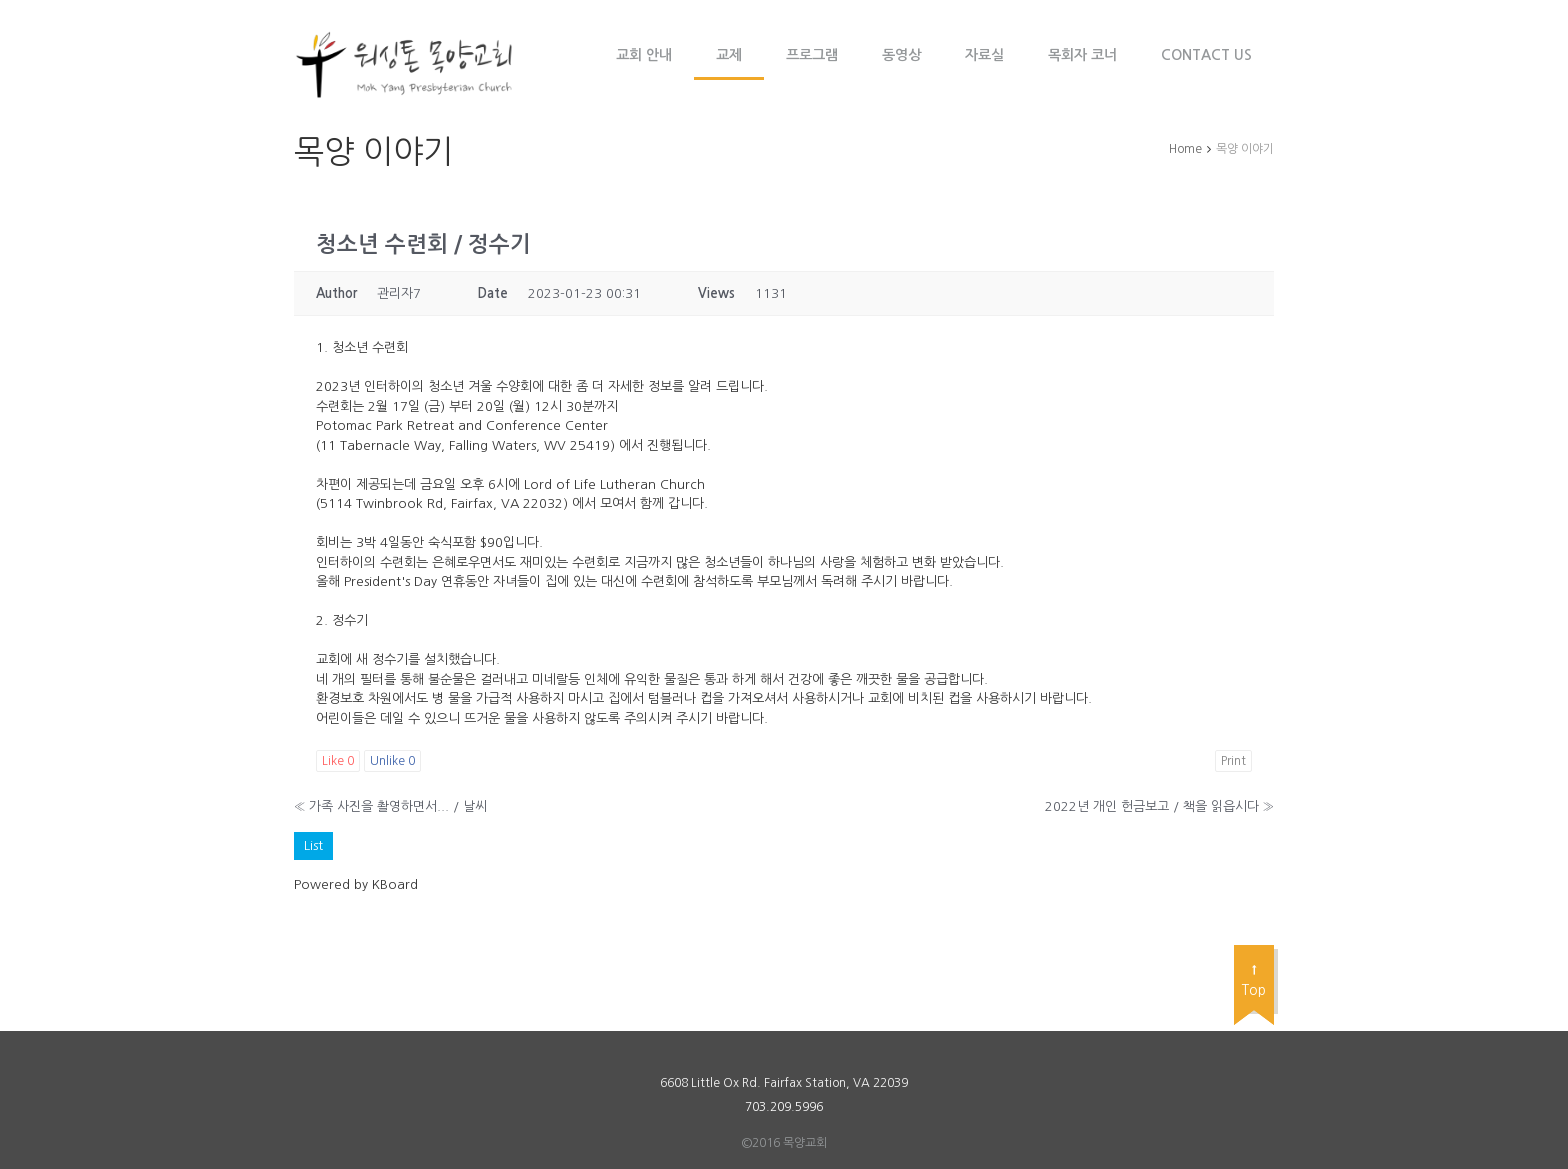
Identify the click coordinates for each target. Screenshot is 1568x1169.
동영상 (901, 55)
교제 (729, 55)
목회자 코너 (1082, 55)
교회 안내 (644, 55)
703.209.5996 (784, 1107)
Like (338, 761)
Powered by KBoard (356, 884)
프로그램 (812, 55)
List (313, 845)
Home (1185, 149)
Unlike (392, 761)
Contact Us (1206, 55)
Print (1233, 761)
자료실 (984, 55)
